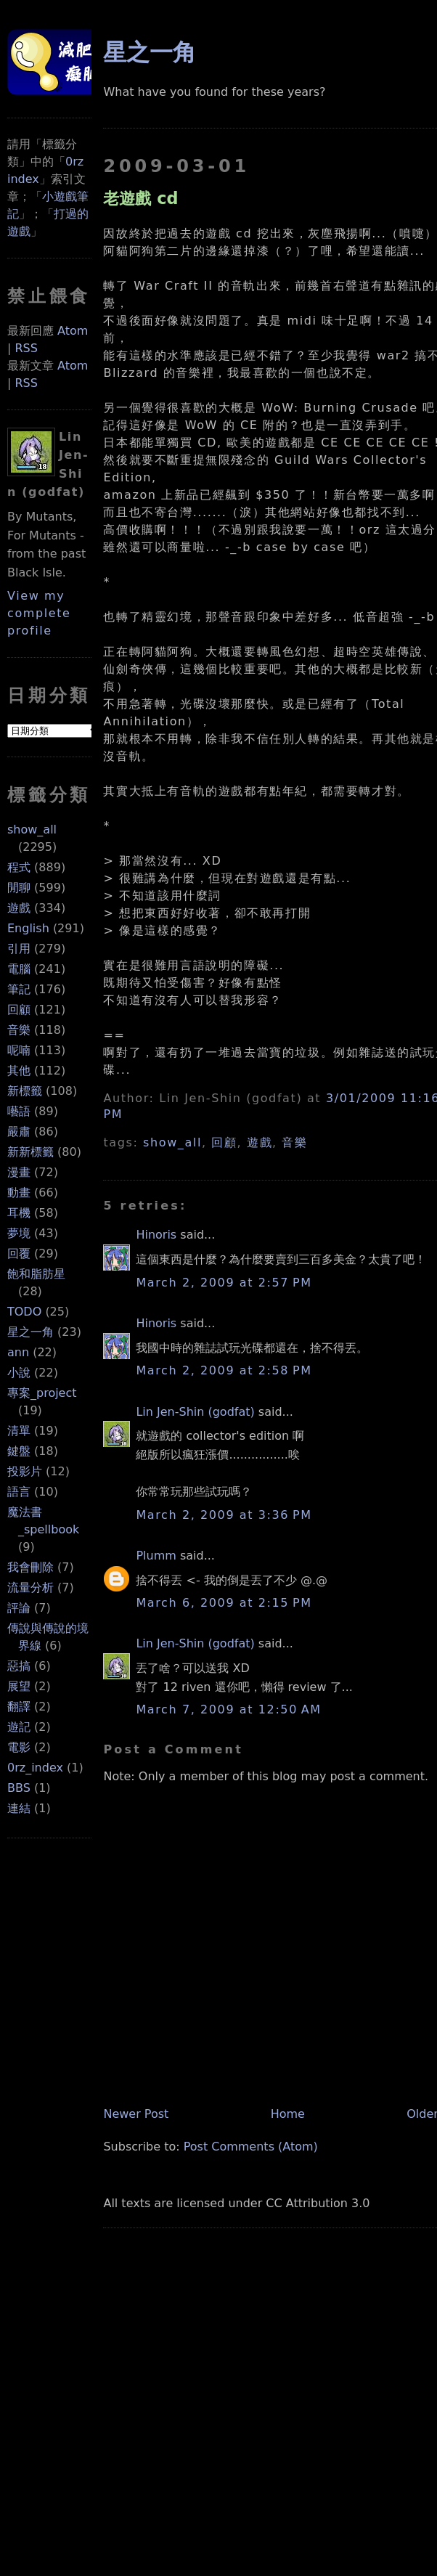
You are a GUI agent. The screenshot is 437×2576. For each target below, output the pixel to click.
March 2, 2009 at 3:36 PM (223, 1515)
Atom (72, 331)
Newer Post (135, 2114)
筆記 (18, 989)
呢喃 (18, 1050)
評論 (18, 1608)
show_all (32, 829)
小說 (18, 1372)
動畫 (18, 1192)
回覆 (18, 1253)
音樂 (18, 1030)
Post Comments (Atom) (251, 2146)
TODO (24, 1311)
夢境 (18, 1233)
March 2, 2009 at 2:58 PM (223, 1370)
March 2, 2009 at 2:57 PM (223, 1282)
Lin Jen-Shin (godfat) (195, 1412)
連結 (18, 1808)
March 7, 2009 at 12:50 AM (228, 1709)
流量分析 (30, 1587)
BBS (18, 1788)
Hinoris (156, 1235)
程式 (18, 867)
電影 (18, 1747)
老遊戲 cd (140, 198)
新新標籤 (30, 1152)
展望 (18, 1686)
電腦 (18, 969)
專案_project (42, 1393)
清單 (18, 1431)
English (28, 928)
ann (18, 1352)
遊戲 (18, 908)
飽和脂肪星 (36, 1274)
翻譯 (18, 1706)
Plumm (156, 1555)
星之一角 (30, 1332)
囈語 (18, 1111)
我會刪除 (30, 1567)
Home (288, 2114)
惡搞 (18, 1666)
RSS (26, 348)
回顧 (18, 1009)
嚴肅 (18, 1131)
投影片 (24, 1471)
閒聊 (18, 887)
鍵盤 (18, 1451)
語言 (18, 1492)
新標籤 (24, 1091)
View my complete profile (39, 613)
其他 (18, 1070)
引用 (18, 948)
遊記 (18, 1727)
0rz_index (35, 1767)
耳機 (18, 1213)
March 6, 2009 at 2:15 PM (223, 1603)
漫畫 (18, 1172)
